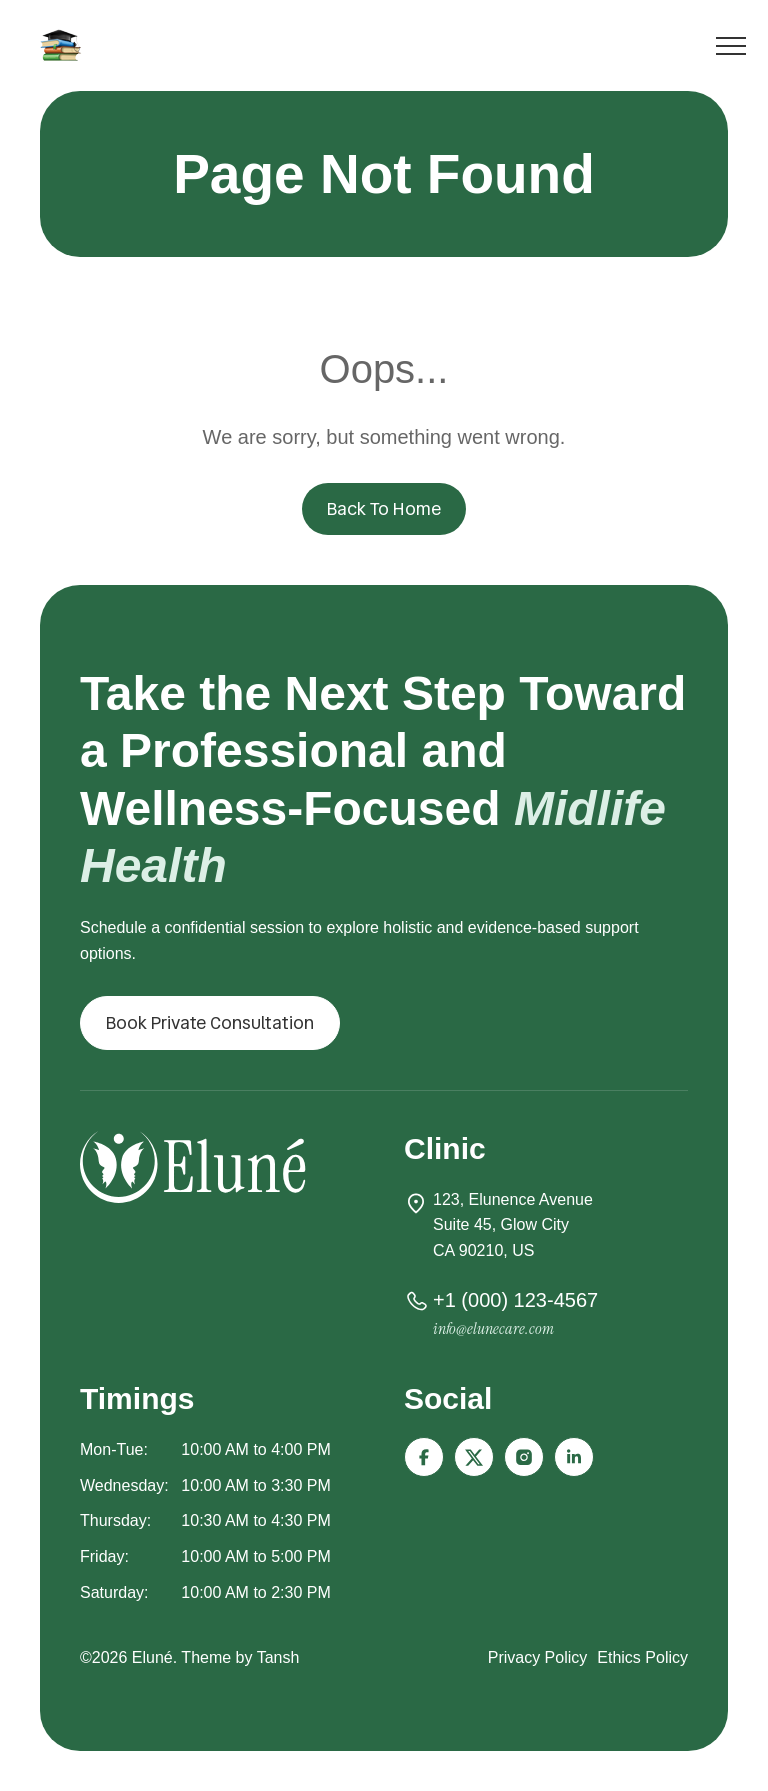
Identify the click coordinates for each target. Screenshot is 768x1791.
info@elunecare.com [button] (493, 1328)
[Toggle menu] (731, 49)
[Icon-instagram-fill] (524, 1457)
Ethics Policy (642, 1657)
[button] (210, 1023)
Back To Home (384, 508)
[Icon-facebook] (424, 1457)
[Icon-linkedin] (574, 1457)
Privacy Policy (538, 1657)
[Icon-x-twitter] (474, 1457)
